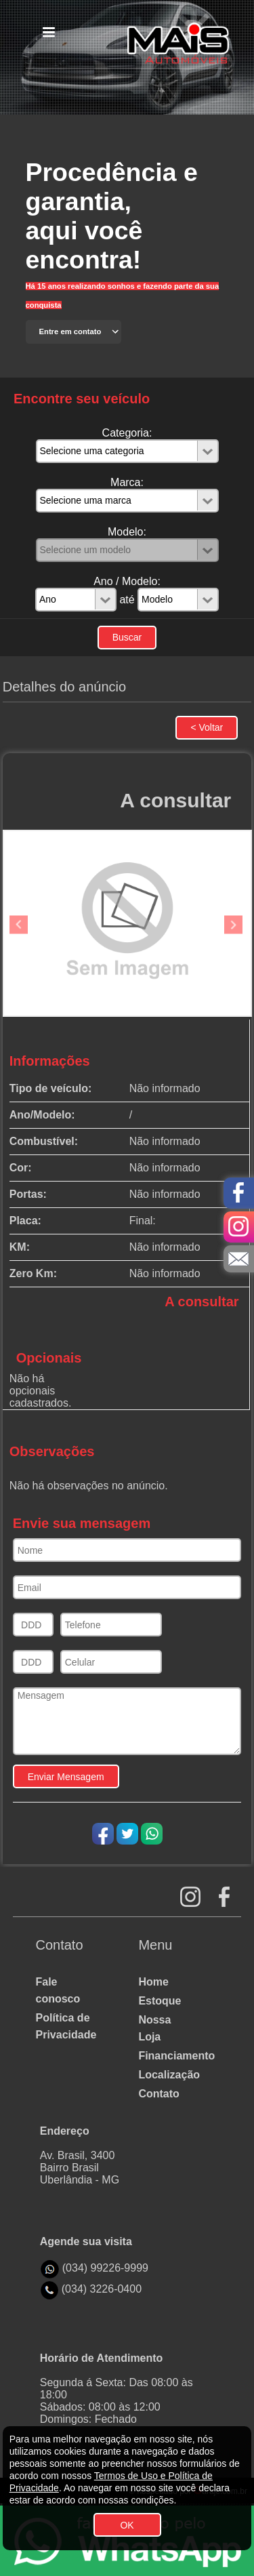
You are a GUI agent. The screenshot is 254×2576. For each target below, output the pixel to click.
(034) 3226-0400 (102, 2289)
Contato (158, 2093)
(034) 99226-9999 (105, 2268)
